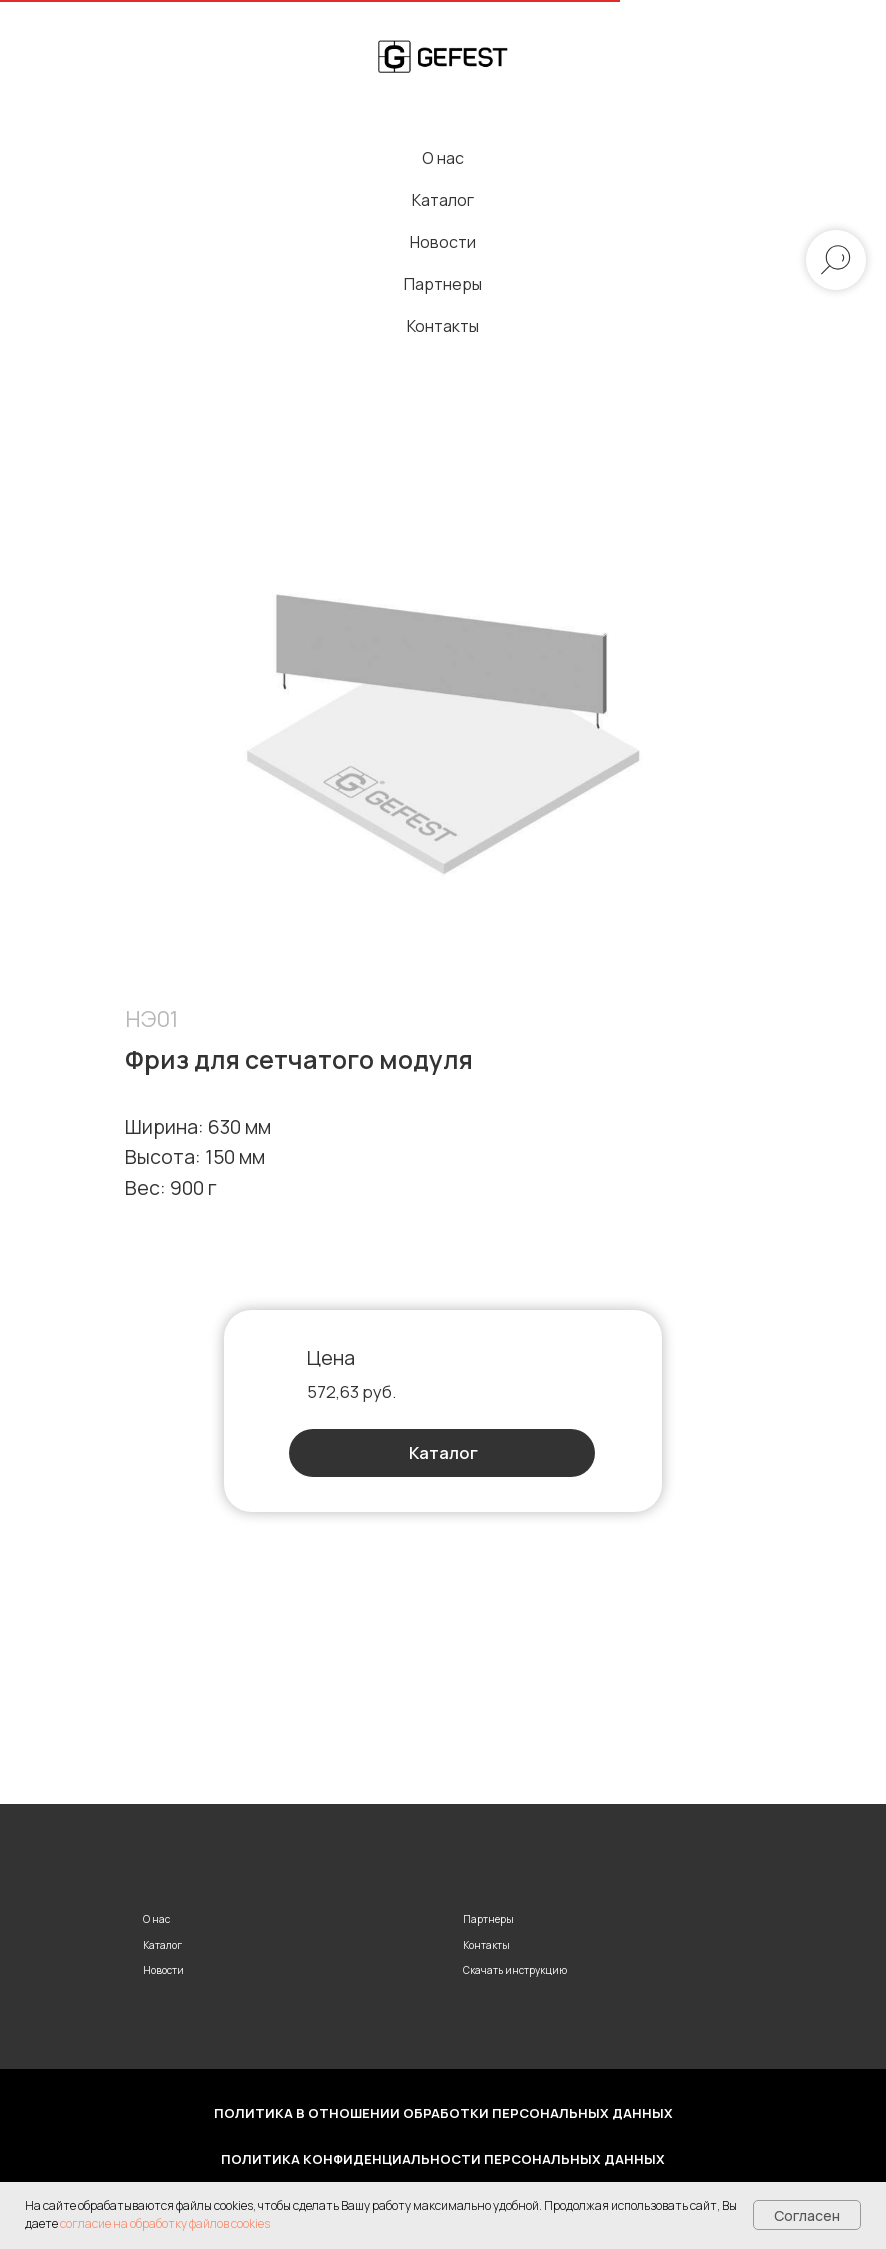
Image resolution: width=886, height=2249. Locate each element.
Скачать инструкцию (515, 1970)
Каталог (443, 200)
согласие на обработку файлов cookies (165, 2223)
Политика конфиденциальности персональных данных (443, 2159)
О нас (443, 158)
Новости (443, 242)
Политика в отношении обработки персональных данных (443, 2113)
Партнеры (443, 284)
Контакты (443, 326)
